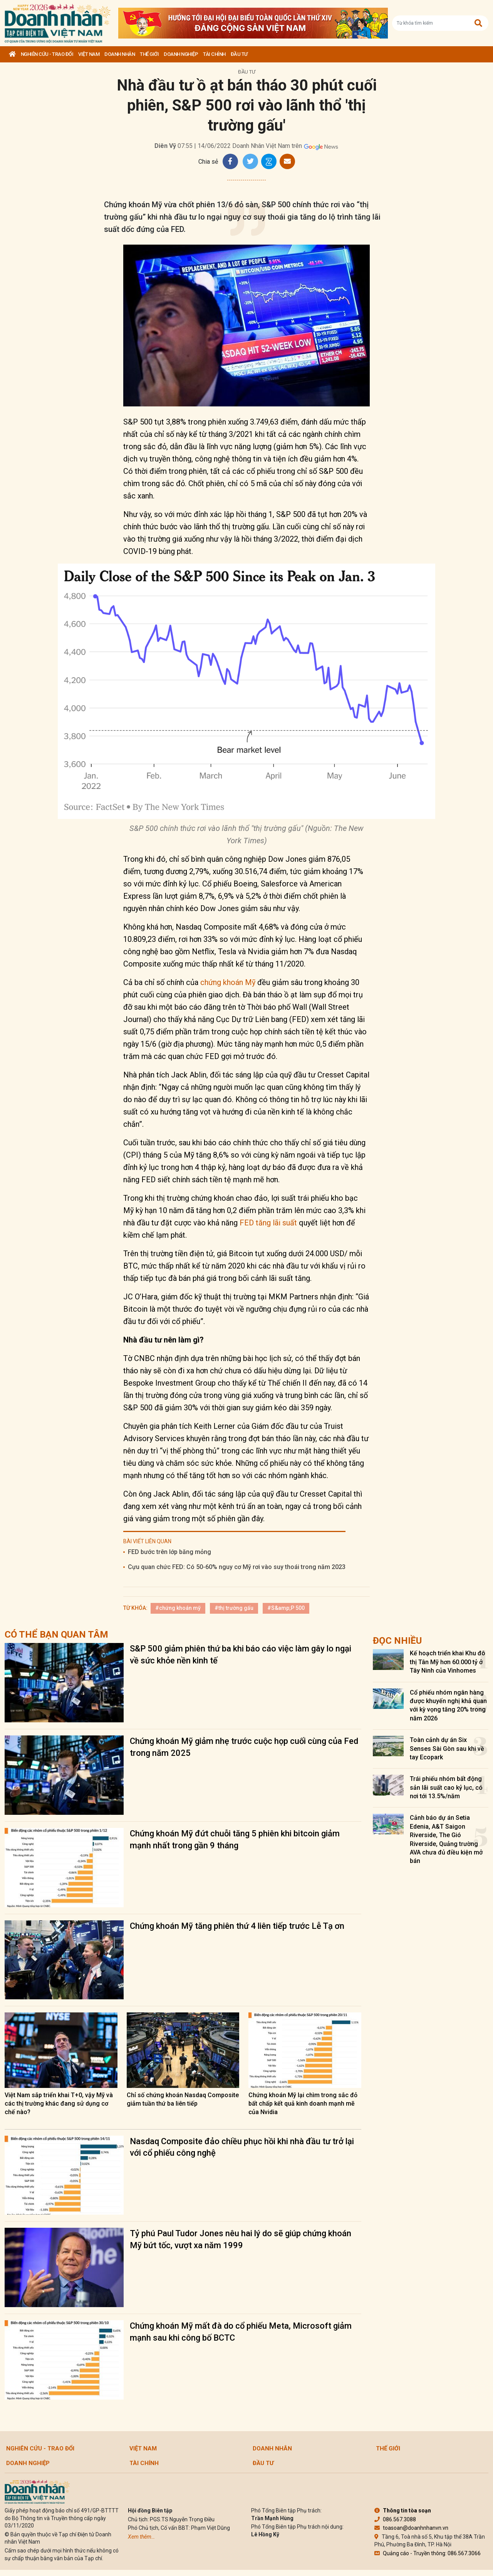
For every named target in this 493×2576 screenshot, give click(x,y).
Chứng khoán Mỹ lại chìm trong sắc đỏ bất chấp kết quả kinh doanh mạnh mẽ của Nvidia (302, 2103)
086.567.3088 (395, 2519)
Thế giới (149, 54)
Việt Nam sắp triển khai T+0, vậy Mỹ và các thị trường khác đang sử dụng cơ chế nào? (59, 2103)
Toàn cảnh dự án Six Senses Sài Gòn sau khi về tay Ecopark (447, 1748)
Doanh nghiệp (181, 54)
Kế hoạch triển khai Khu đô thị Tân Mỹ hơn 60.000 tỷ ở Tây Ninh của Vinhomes (447, 1662)
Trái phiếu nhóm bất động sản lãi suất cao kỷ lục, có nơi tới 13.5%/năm (446, 1787)
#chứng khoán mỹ (178, 1608)
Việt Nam (88, 54)
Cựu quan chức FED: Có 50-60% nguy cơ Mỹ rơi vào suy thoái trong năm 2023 (236, 1567)
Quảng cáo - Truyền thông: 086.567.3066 (427, 2553)
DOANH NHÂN (119, 54)
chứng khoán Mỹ (227, 982)
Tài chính (214, 54)
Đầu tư (239, 54)
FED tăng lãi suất (268, 1222)
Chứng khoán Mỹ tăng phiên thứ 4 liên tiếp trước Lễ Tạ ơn (237, 1926)
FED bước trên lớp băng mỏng (169, 1552)
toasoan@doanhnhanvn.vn (411, 2528)
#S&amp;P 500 (286, 1608)
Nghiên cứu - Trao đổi (47, 54)
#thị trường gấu (234, 1608)
